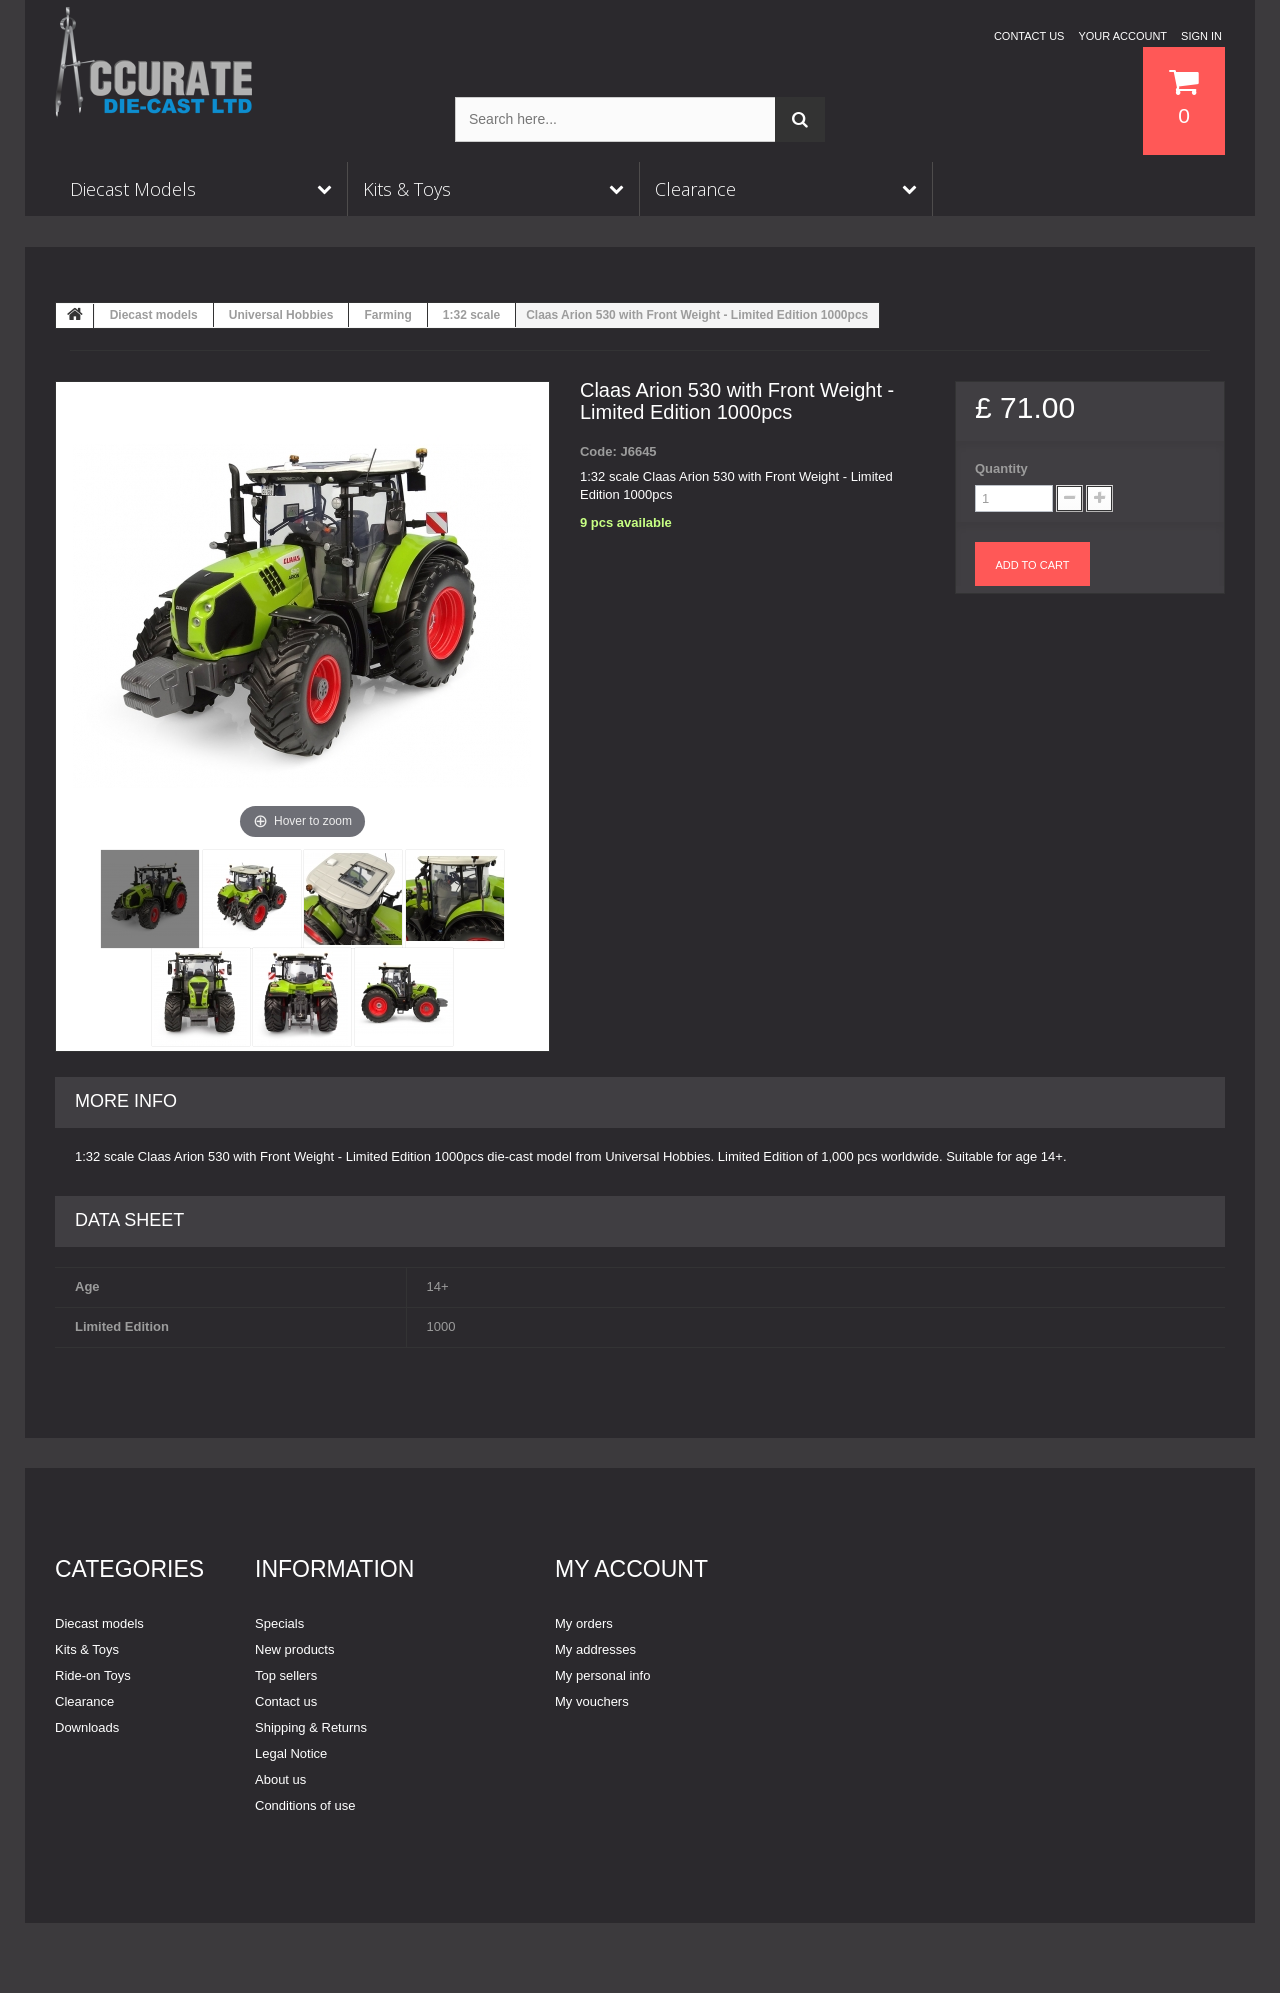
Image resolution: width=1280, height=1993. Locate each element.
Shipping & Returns (311, 1727)
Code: (598, 451)
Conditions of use (305, 1805)
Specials (279, 1623)
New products (294, 1649)
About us (280, 1779)
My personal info (602, 1675)
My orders (584, 1623)
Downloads (87, 1727)
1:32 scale (471, 315)
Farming (387, 315)
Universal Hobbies (281, 315)
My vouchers (592, 1701)
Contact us (1029, 36)
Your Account (1122, 36)
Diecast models (154, 315)
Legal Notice (291, 1753)
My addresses (595, 1649)
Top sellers (286, 1675)
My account (631, 1569)
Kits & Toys (87, 1649)
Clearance (84, 1701)
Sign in (1201, 36)
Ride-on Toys (93, 1675)
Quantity (1001, 468)
